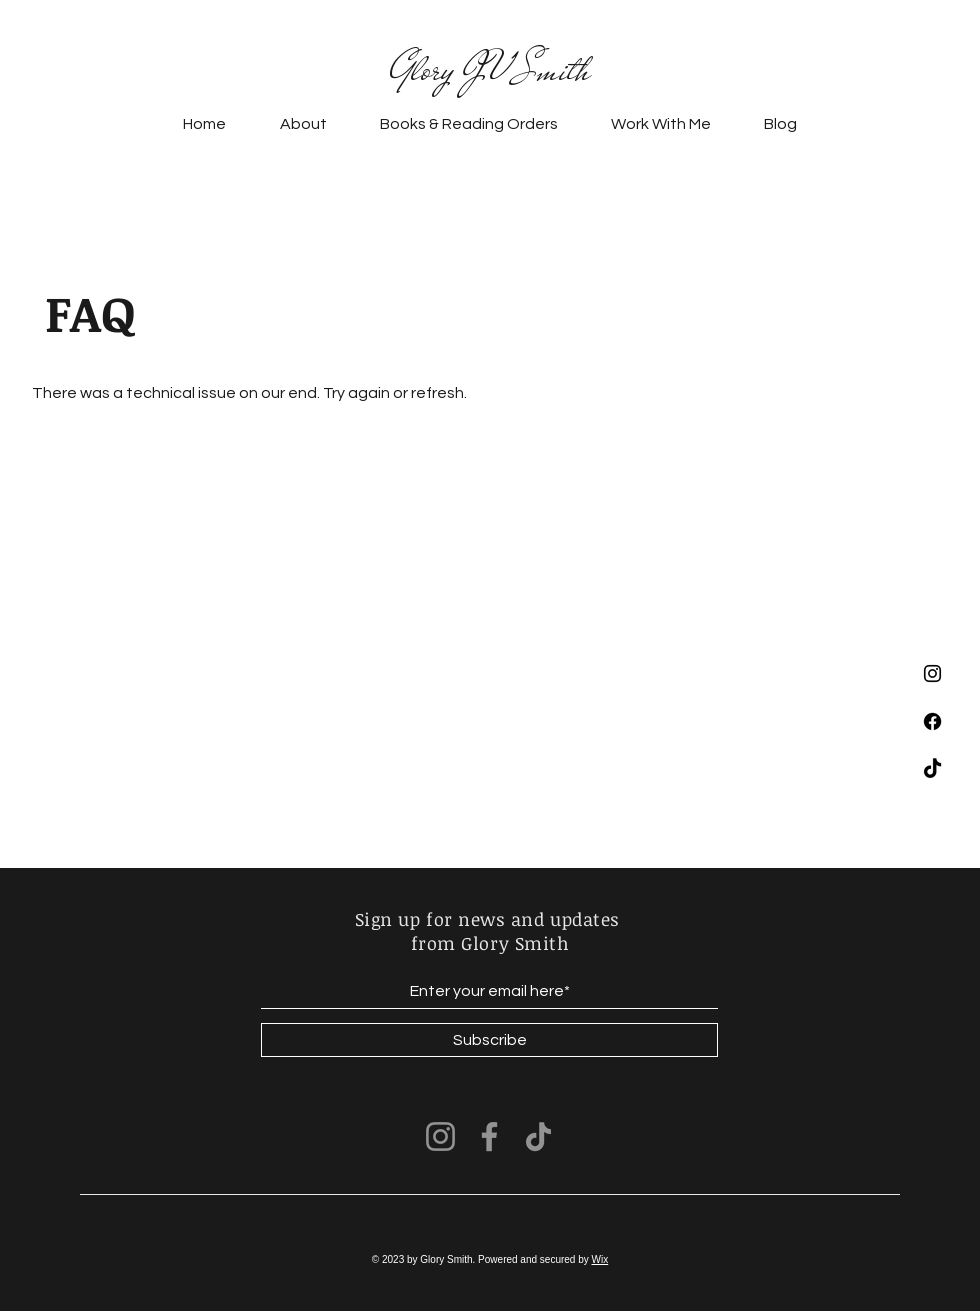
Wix (600, 1259)
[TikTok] (932, 769)
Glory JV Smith (490, 69)
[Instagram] (932, 673)
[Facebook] (932, 721)
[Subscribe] (489, 1040)
